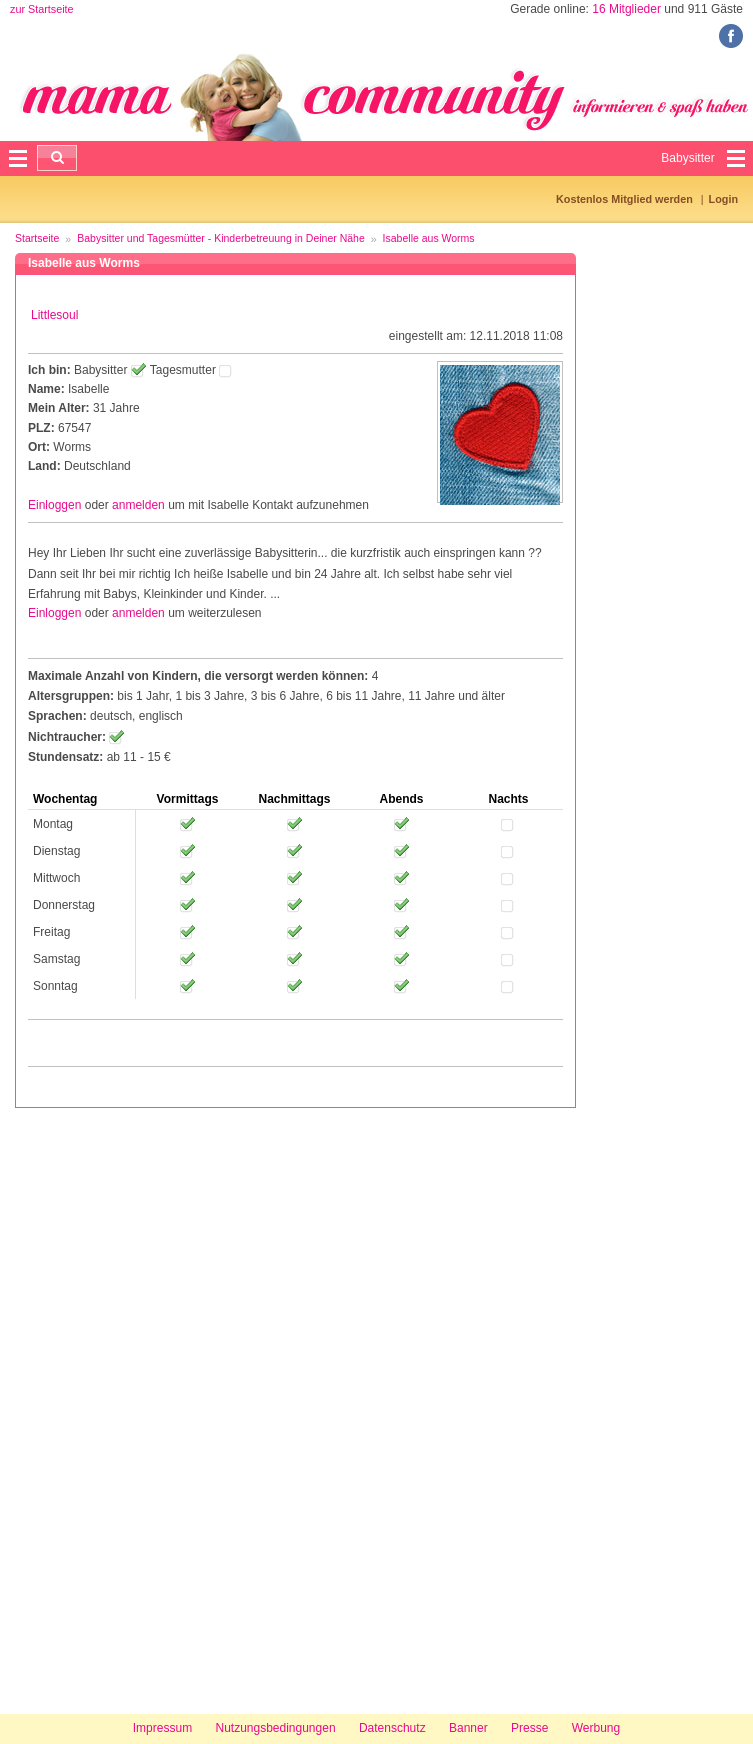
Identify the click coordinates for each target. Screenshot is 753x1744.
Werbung (596, 1728)
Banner (468, 1728)
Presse (529, 1728)
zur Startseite (42, 9)
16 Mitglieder (626, 9)
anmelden (138, 505)
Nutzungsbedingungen (275, 1728)
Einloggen (54, 505)
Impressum (162, 1728)
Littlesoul (54, 315)
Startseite (37, 238)
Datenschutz (392, 1728)
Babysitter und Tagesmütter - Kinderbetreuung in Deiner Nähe (221, 238)
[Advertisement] (80, 1408)
